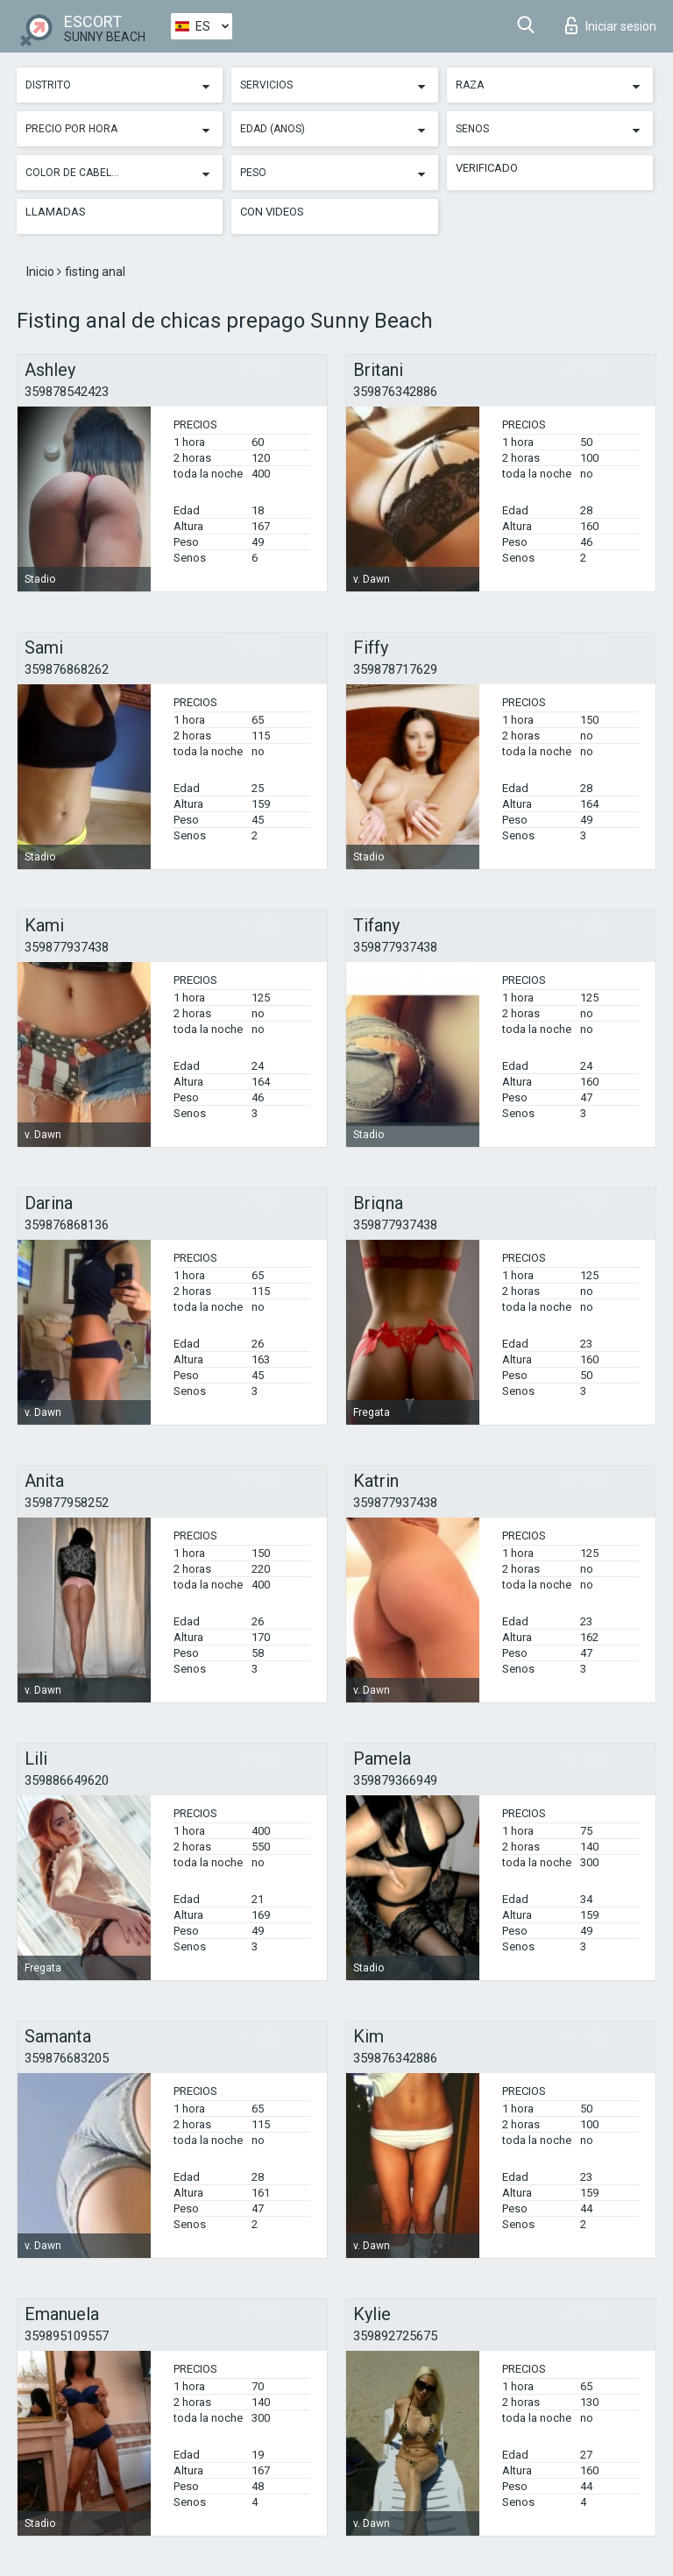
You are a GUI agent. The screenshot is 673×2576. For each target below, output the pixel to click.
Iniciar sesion (610, 25)
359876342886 (395, 392)
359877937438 (67, 947)
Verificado (487, 167)
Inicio (41, 272)
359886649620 (67, 1780)
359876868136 (67, 1225)
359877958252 (67, 1503)
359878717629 (395, 669)
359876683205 (67, 2058)
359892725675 (395, 2336)
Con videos (272, 211)
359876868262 (67, 669)
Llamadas (55, 211)
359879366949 (395, 1780)
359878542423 (67, 392)
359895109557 (67, 2336)
